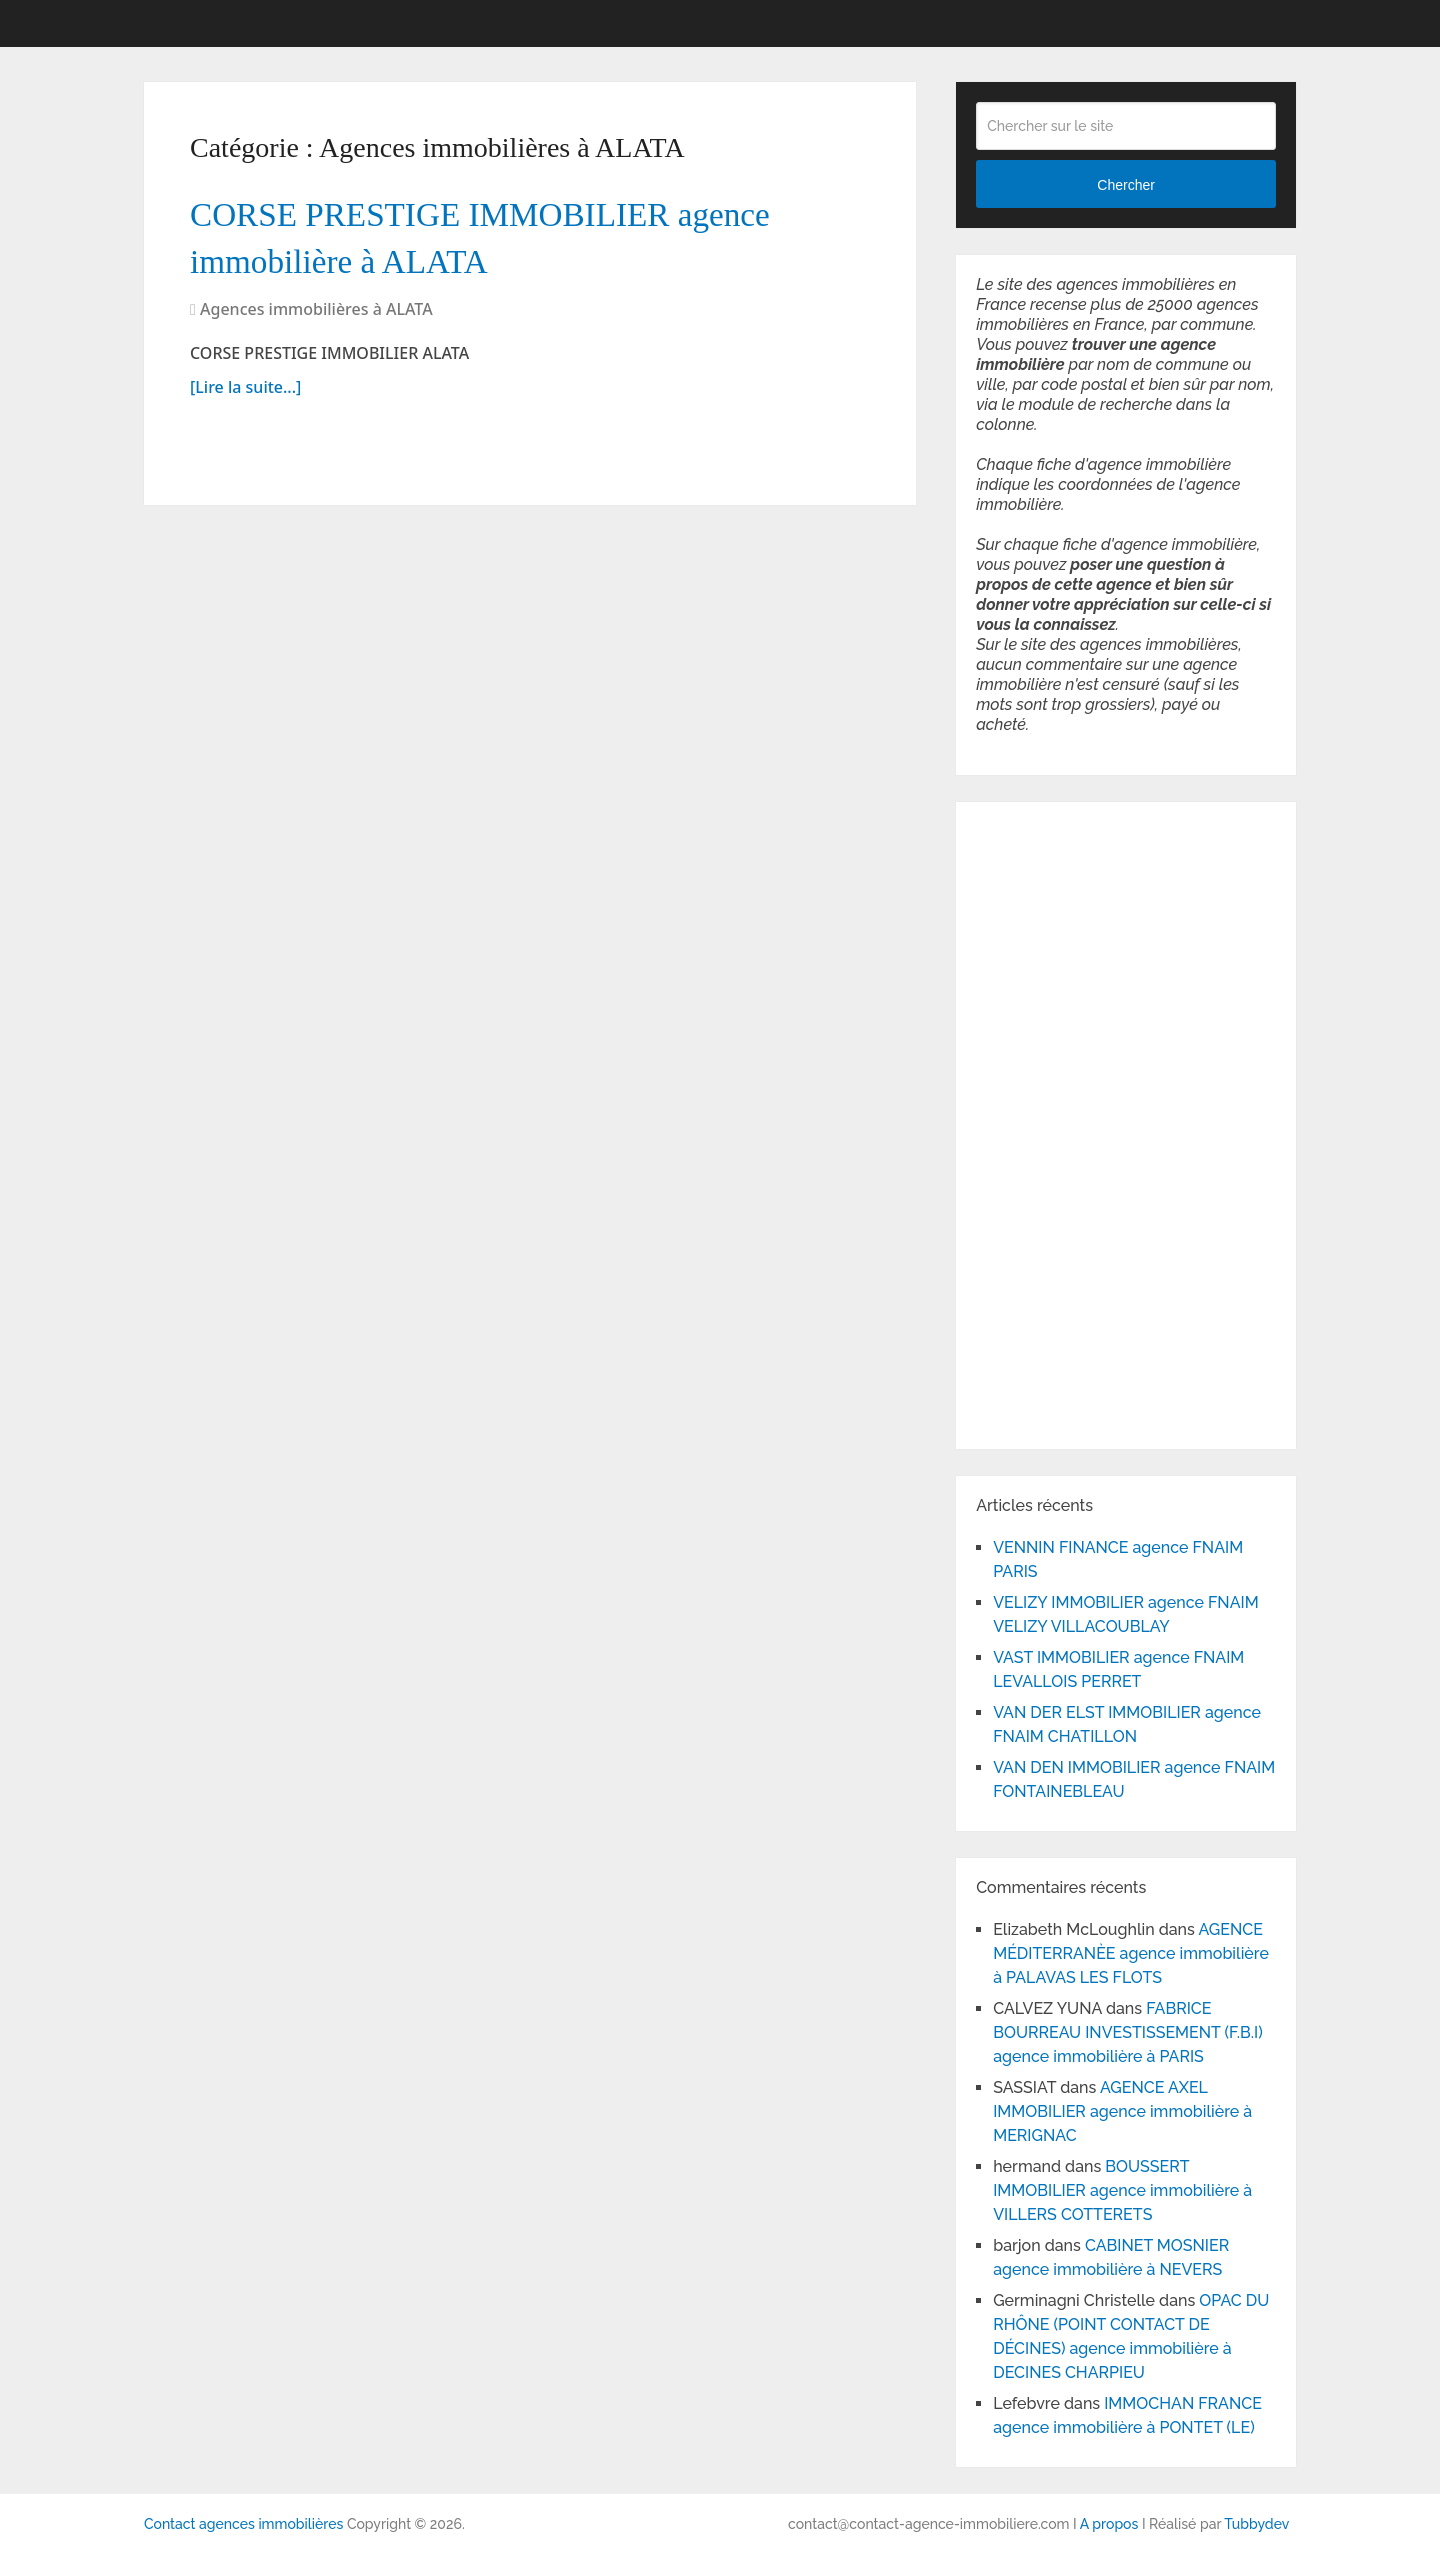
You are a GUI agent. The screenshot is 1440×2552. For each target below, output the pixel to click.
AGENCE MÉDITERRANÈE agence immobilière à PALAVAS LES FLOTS (1131, 1953)
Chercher (1126, 185)
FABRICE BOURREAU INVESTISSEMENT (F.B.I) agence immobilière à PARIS (1128, 2032)
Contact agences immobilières (243, 2524)
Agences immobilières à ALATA (316, 323)
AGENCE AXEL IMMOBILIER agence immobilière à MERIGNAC (1122, 2111)
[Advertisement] (1036, 1122)
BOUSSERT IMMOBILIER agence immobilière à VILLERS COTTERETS (1122, 2190)
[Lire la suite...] (245, 401)
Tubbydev (1256, 2524)
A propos (1109, 2524)
